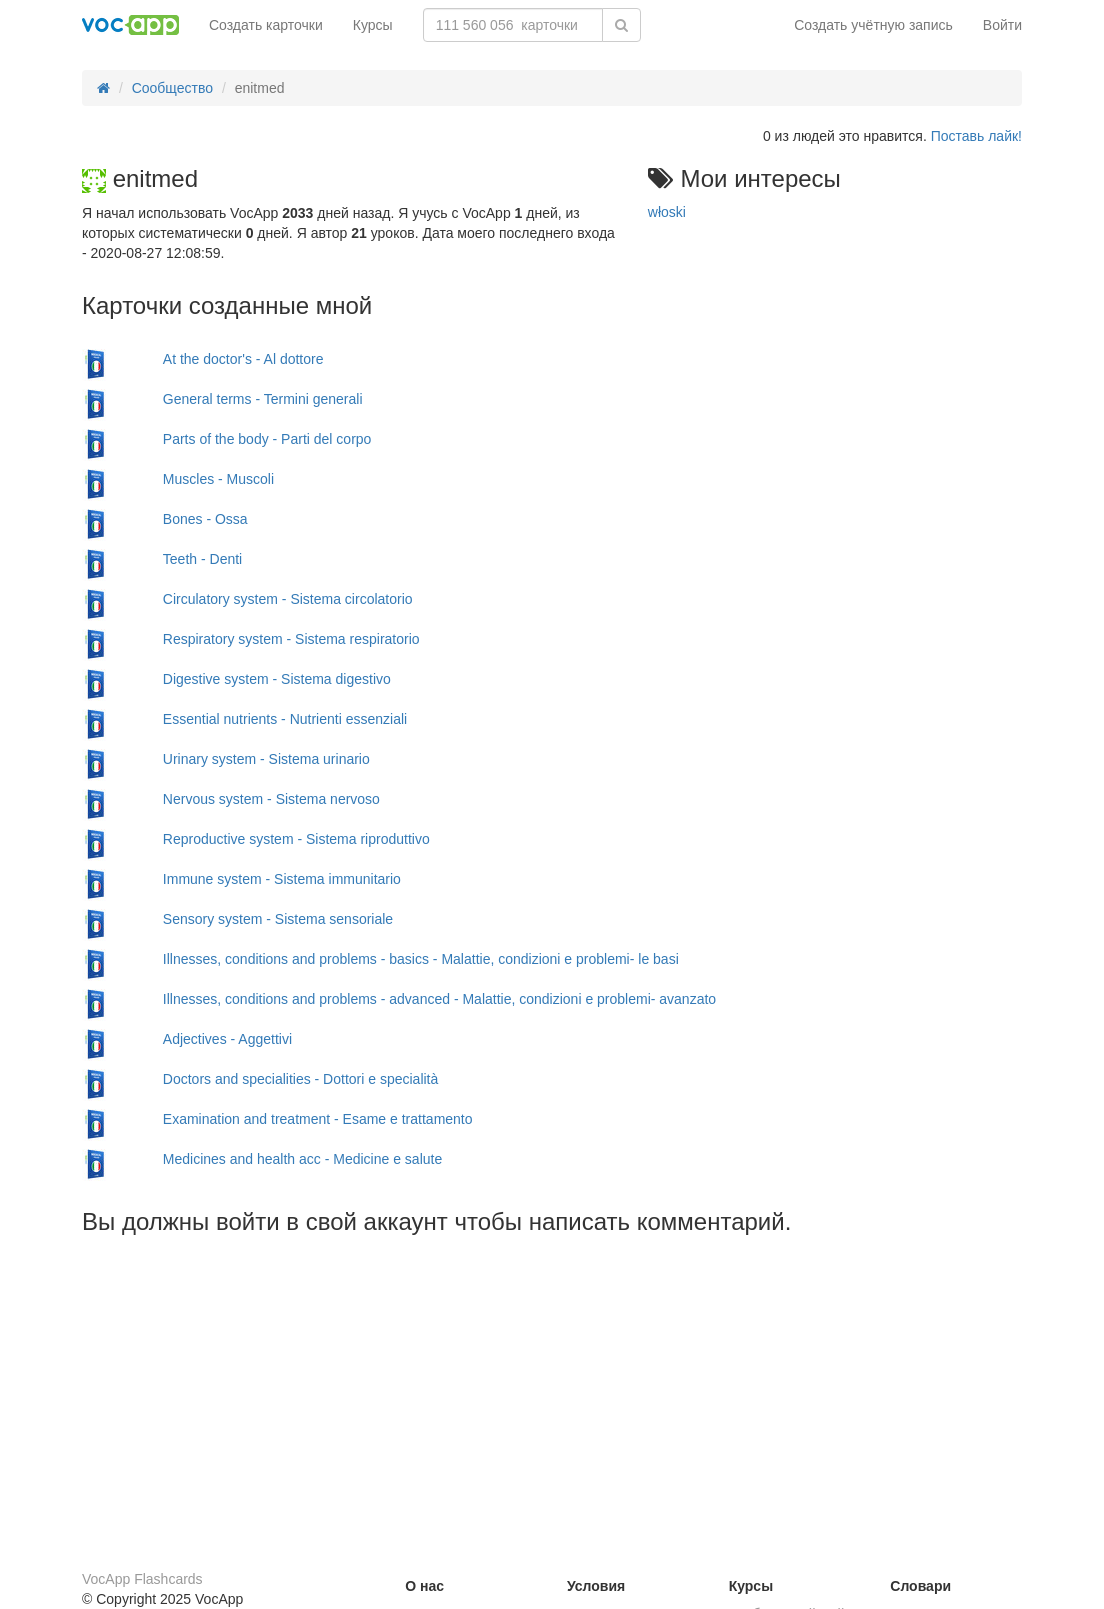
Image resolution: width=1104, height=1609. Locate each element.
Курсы (373, 25)
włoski (667, 212)
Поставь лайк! (976, 136)
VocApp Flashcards (142, 1579)
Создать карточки (266, 25)
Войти (1002, 25)
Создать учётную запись (873, 25)
